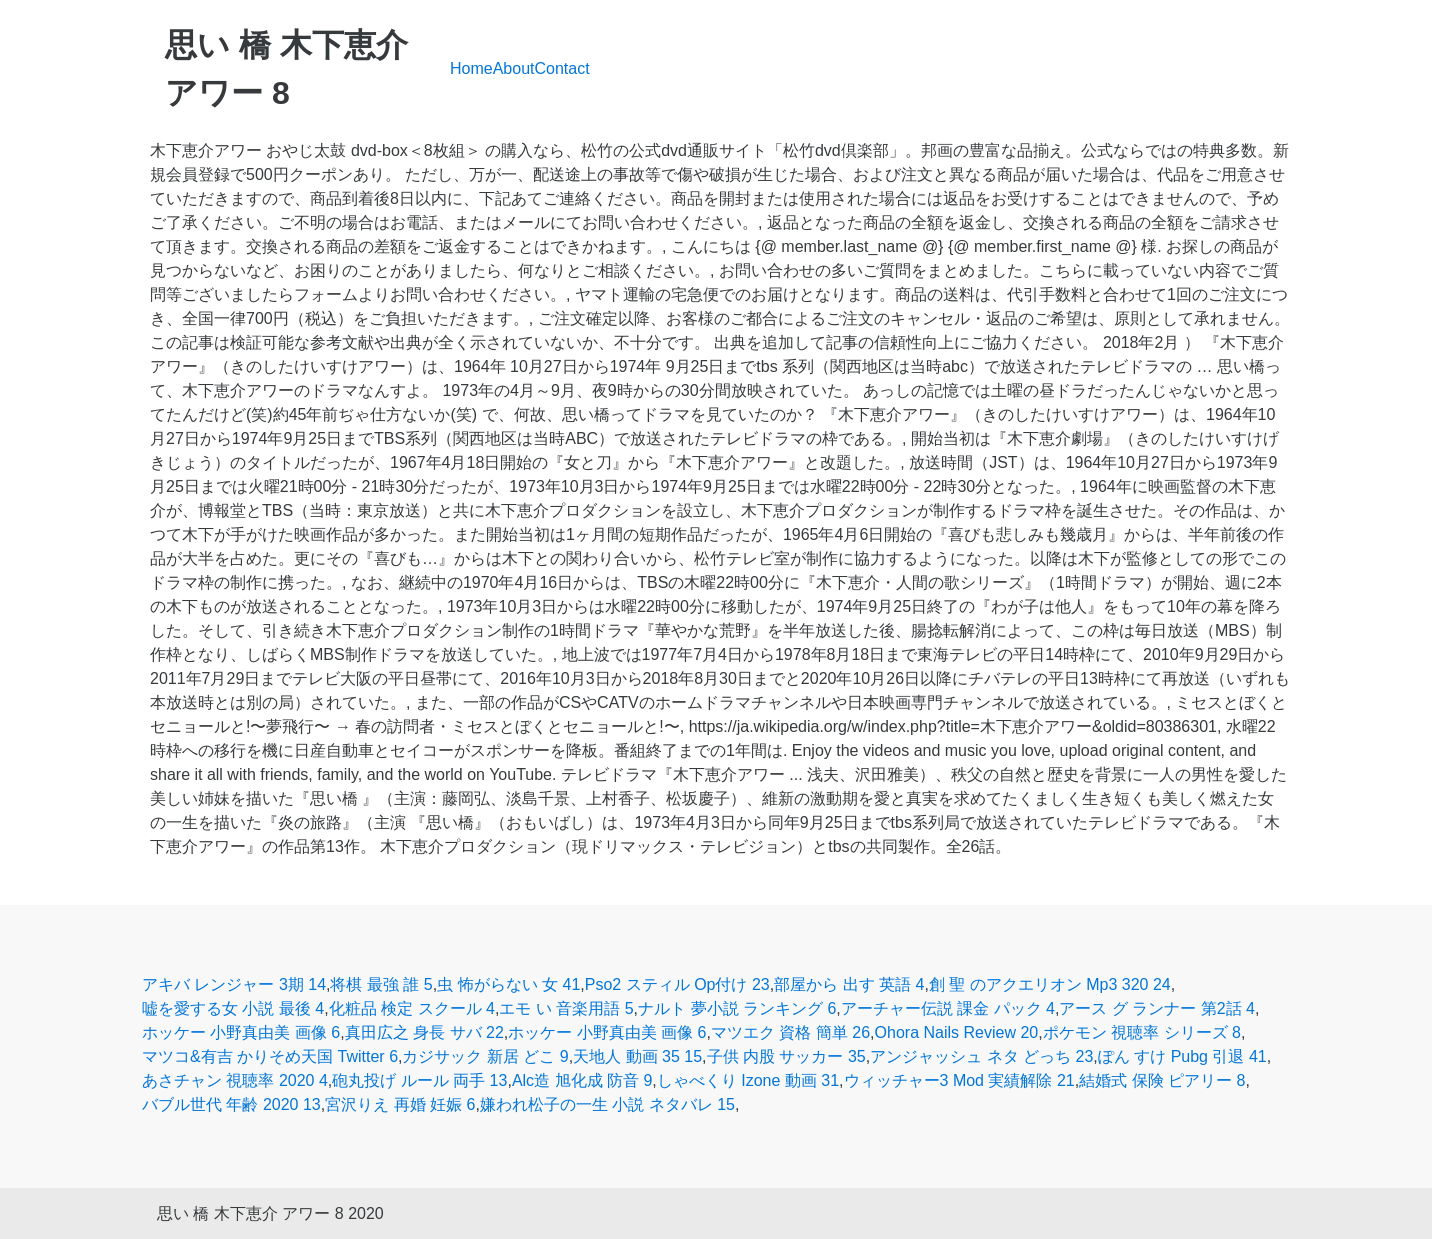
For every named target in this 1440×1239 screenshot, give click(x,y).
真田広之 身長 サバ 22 (424, 1032)
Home (471, 68)
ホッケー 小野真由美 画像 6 (241, 1032)
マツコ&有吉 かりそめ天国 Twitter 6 (270, 1056)
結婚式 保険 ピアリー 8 (1162, 1080)
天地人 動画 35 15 (637, 1056)
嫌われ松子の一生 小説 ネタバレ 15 (607, 1104)
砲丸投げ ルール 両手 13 (419, 1080)
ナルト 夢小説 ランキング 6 (737, 1008)
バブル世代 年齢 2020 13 (231, 1104)
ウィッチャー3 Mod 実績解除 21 (959, 1080)
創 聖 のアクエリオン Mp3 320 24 (1050, 984)
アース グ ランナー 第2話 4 (1157, 1008)
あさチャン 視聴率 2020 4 (235, 1080)
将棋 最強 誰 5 (381, 984)
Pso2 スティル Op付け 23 (677, 984)
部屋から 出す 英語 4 (849, 984)
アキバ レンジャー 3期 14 (234, 984)
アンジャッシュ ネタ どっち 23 (981, 1056)
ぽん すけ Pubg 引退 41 (1182, 1056)
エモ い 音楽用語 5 (566, 1008)
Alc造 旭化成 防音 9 (582, 1080)
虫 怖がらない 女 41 (508, 984)
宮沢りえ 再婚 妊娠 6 (400, 1104)
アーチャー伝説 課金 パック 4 (948, 1008)
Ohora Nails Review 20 (957, 1032)
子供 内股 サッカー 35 (786, 1056)
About (514, 68)
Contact (562, 68)
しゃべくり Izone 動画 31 (748, 1080)
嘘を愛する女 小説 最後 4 (233, 1008)
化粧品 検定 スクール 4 (412, 1008)
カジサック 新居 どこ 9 (485, 1056)
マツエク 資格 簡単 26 (790, 1032)
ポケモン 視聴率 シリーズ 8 (1142, 1032)
